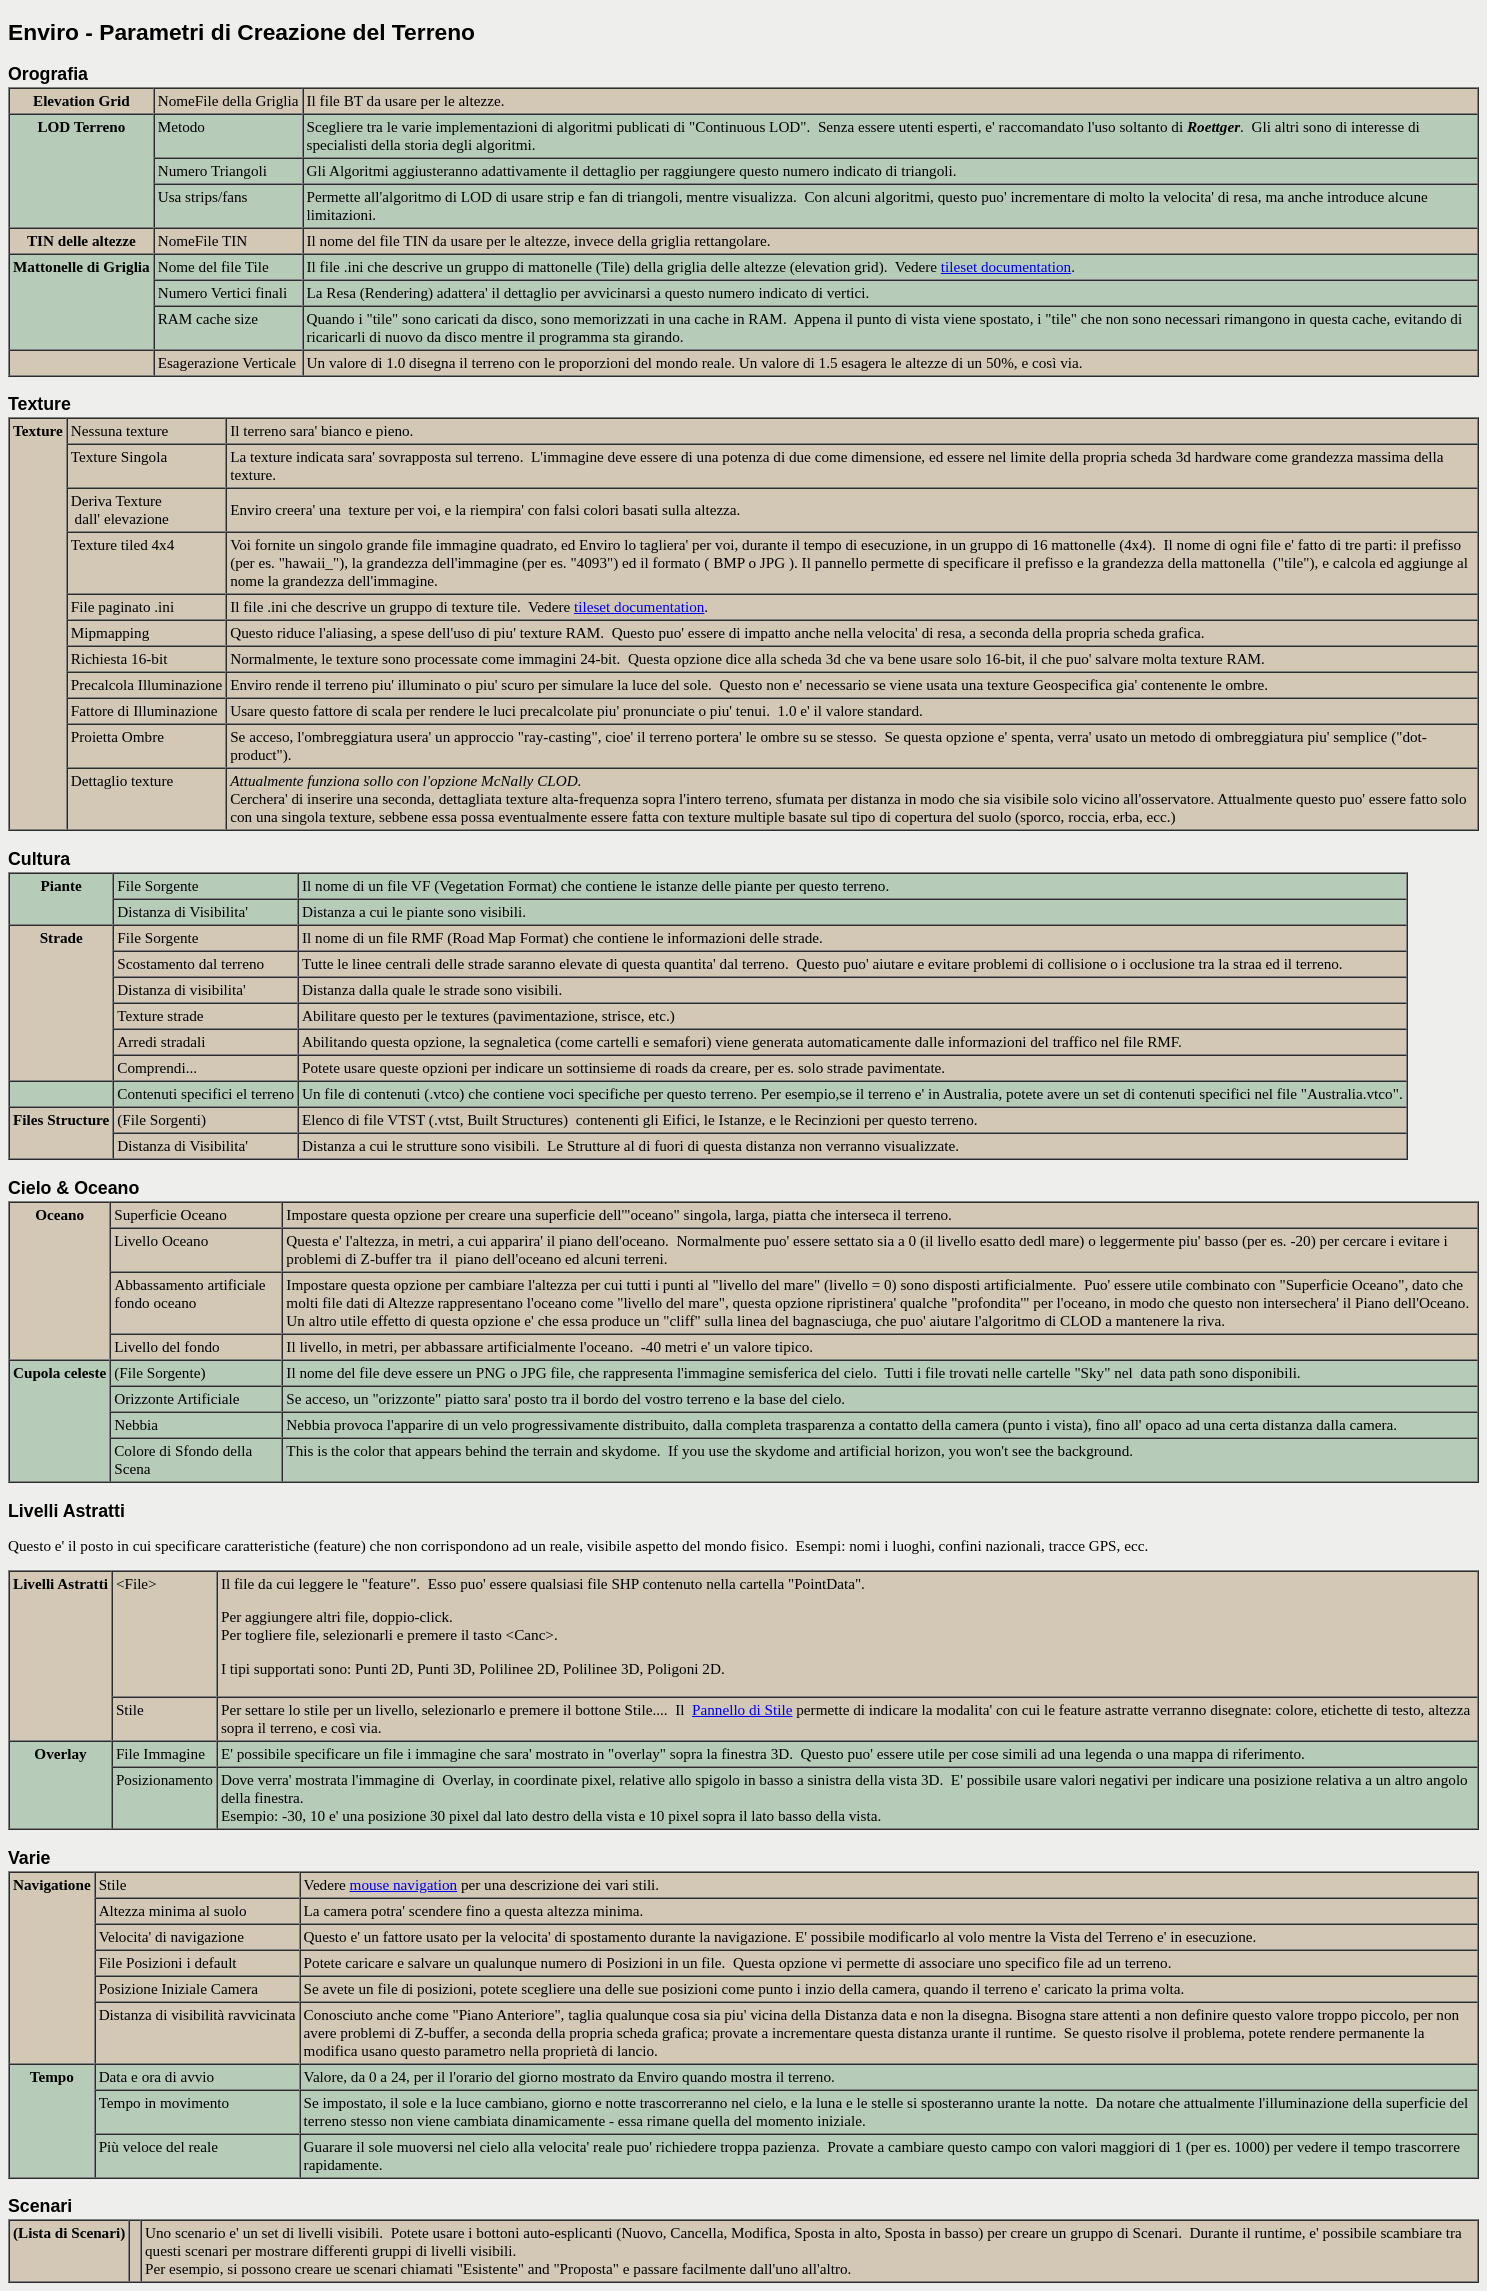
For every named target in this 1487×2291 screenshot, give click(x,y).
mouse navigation (404, 1884)
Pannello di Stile (742, 1709)
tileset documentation (1006, 266)
